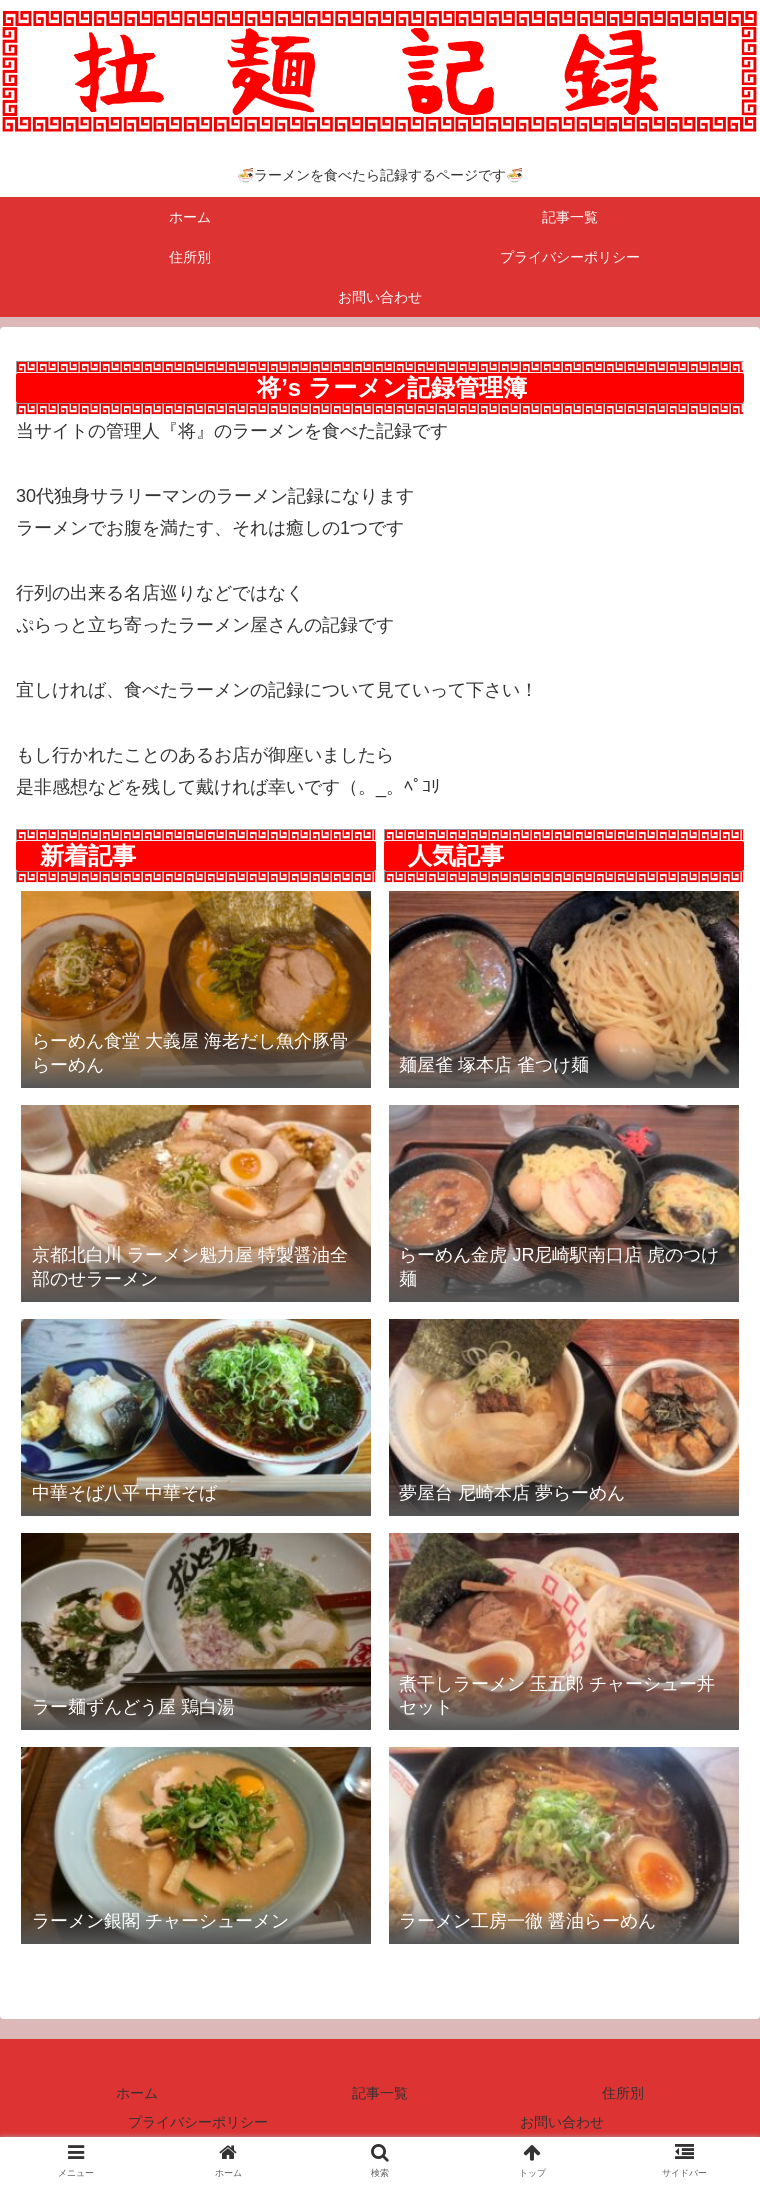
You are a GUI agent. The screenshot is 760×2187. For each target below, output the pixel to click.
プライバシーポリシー (198, 2122)
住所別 (623, 2093)
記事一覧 (380, 2093)
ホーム (137, 2093)
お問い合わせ (562, 2122)
